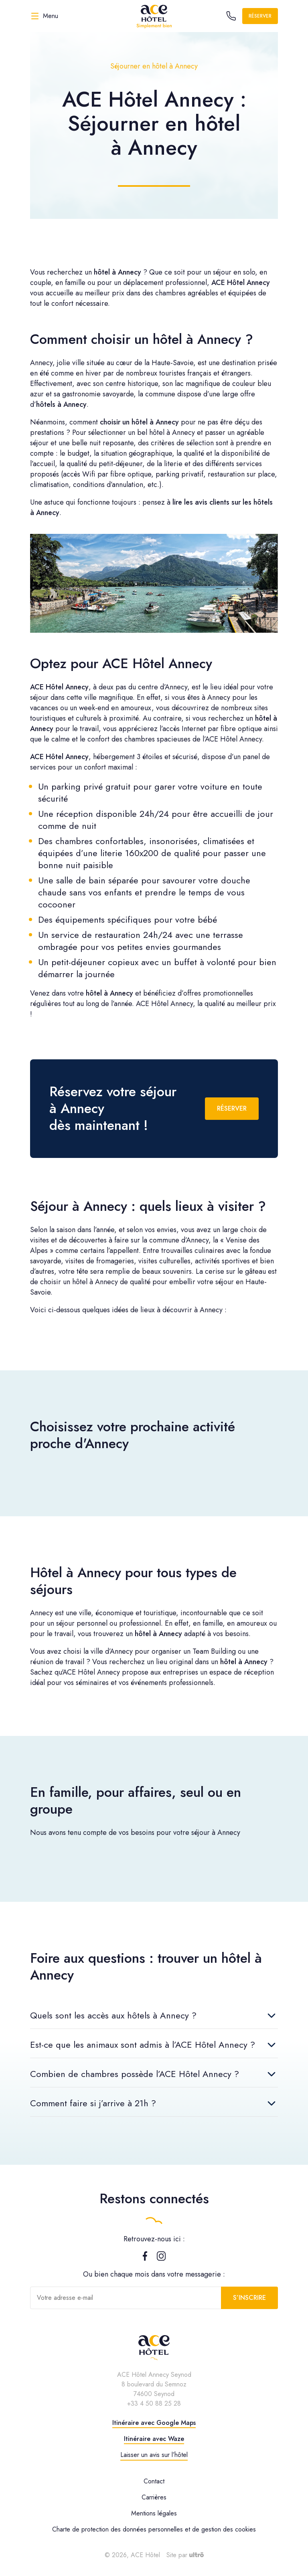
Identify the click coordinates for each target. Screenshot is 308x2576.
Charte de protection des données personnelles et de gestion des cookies (154, 2529)
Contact (154, 2481)
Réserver (260, 16)
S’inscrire (249, 2297)
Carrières (154, 2497)
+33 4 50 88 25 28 (154, 2403)
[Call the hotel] (231, 16)
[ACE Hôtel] (154, 16)
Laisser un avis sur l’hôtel (154, 2454)
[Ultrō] (196, 2555)
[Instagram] (161, 2258)
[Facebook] (145, 2258)
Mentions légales (154, 2513)
